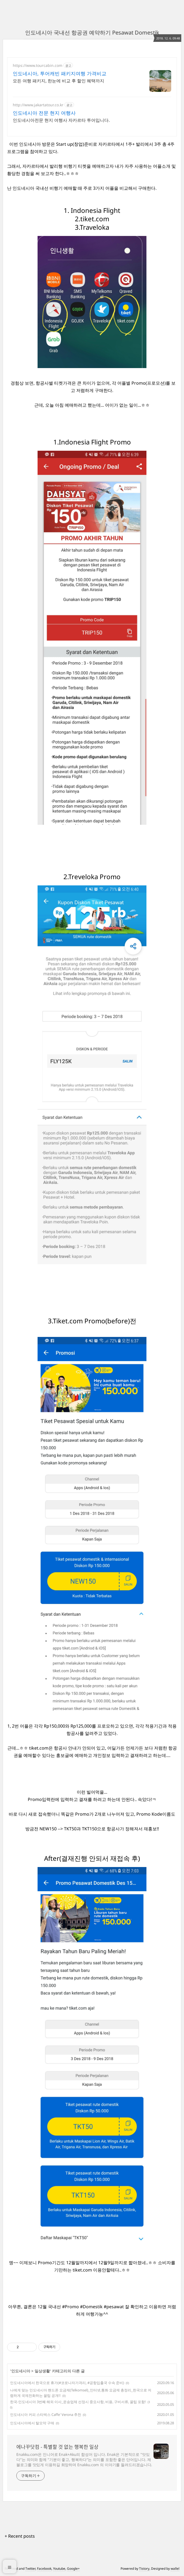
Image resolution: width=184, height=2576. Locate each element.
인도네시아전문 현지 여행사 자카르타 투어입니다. (61, 120)
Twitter (30, 2568)
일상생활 (42, 2370)
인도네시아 (20, 2370)
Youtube (59, 2568)
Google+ (73, 2568)
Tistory (144, 2568)
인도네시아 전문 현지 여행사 (44, 113)
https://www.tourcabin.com (37, 65)
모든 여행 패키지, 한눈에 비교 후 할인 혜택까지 (58, 81)
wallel (175, 2568)
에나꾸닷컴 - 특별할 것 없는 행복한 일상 (57, 2447)
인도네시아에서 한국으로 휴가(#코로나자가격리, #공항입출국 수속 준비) (67, 2382)
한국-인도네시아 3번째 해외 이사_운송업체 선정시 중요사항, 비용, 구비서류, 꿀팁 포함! (78, 2401)
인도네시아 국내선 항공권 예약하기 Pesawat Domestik (92, 32)
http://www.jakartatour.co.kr (38, 104)
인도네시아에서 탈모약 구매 (32, 2423)
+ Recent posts (20, 2536)
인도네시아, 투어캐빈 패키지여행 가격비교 (59, 73)
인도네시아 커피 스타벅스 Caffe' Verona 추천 (45, 2414)
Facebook (44, 2568)
